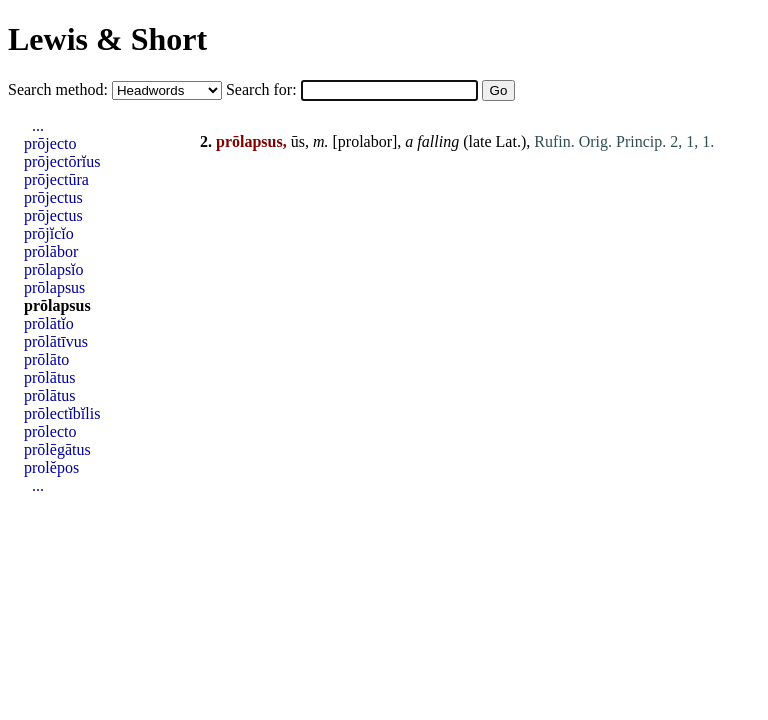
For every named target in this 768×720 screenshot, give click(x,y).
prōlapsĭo (54, 269)
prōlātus (50, 377)
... (38, 125)
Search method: (60, 89)
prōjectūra (56, 179)
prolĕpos (51, 467)
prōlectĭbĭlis (62, 413)
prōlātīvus (56, 341)
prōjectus (53, 197)
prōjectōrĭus (62, 161)
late (479, 141)
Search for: (263, 89)
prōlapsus (54, 287)
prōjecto (50, 143)
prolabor (365, 141)
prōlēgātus (57, 449)
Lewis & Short (107, 39)
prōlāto (46, 359)
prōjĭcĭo (49, 233)
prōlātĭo (49, 323)
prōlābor (51, 251)
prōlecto (50, 431)
